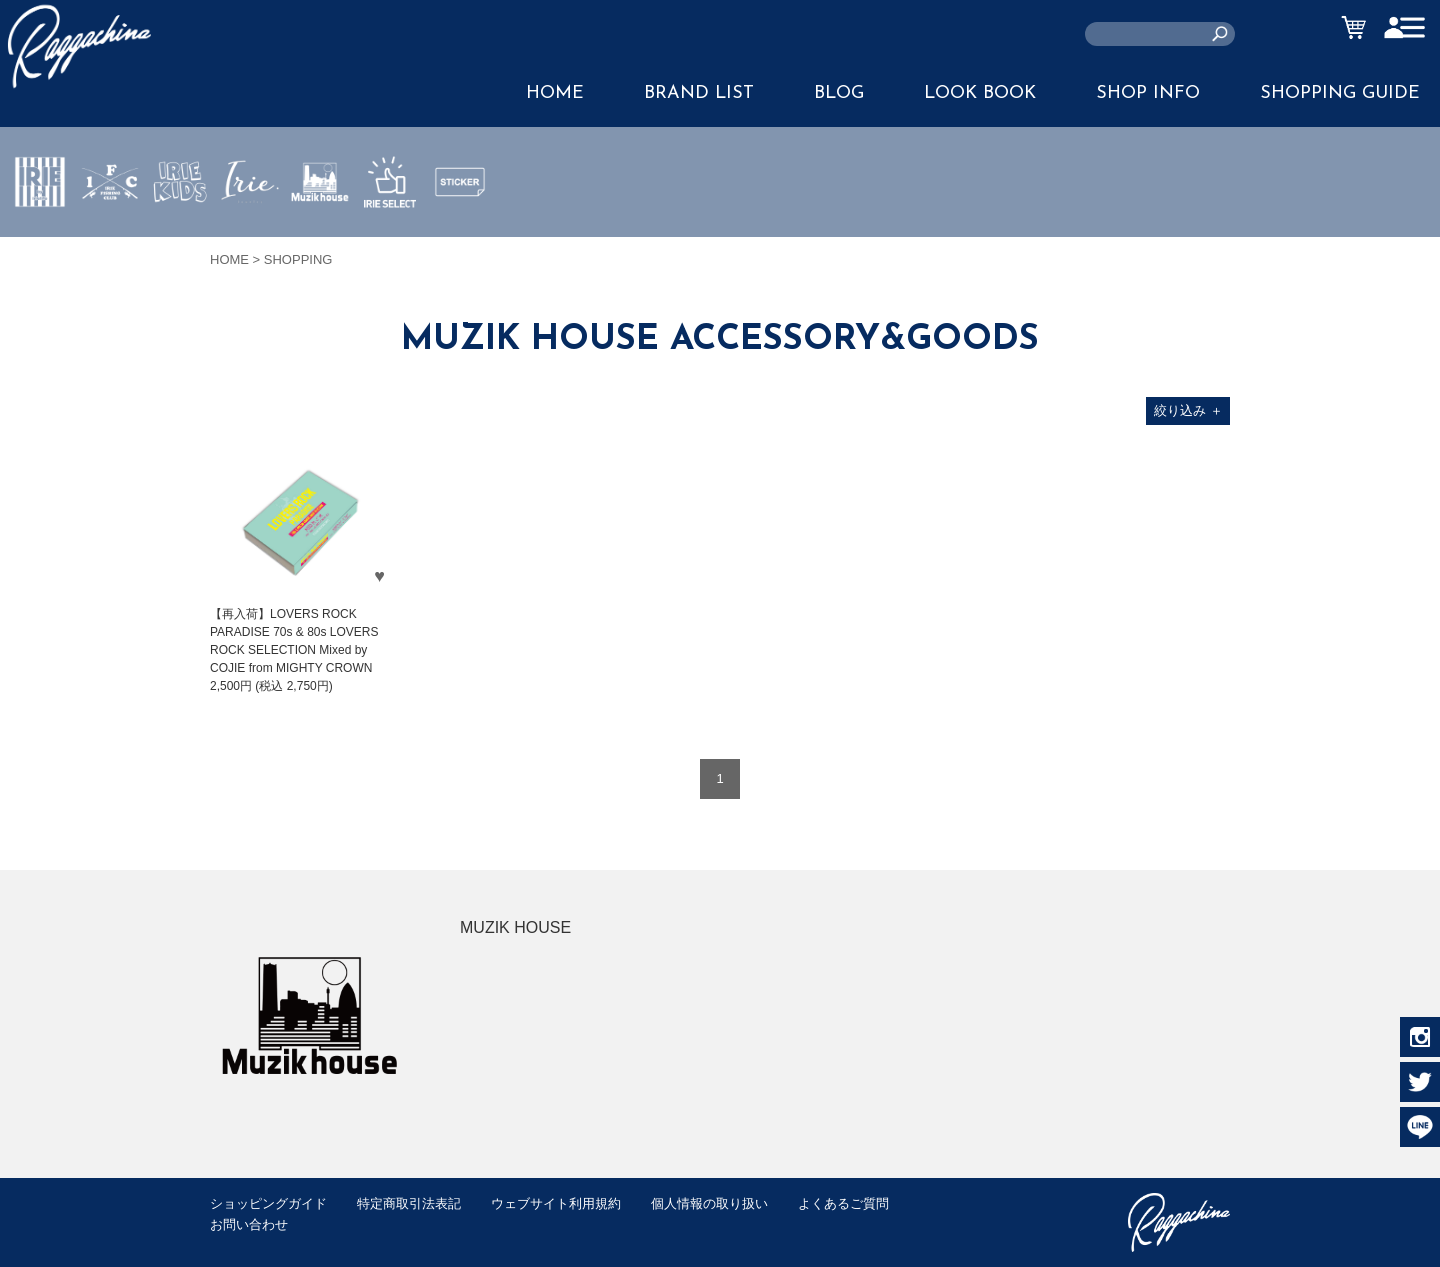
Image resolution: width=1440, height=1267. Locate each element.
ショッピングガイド (268, 1203)
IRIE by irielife (40, 241)
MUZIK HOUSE (320, 241)
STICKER (460, 229)
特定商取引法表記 (409, 1203)
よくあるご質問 (843, 1203)
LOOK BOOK (980, 93)
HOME (555, 93)
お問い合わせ (249, 1224)
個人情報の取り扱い (709, 1203)
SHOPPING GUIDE (1340, 93)
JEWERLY (250, 229)
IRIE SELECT (390, 241)
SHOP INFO (1148, 93)
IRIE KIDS (180, 241)
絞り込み (1188, 410)
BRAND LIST (699, 93)
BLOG (839, 93)
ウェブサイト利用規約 (556, 1203)
